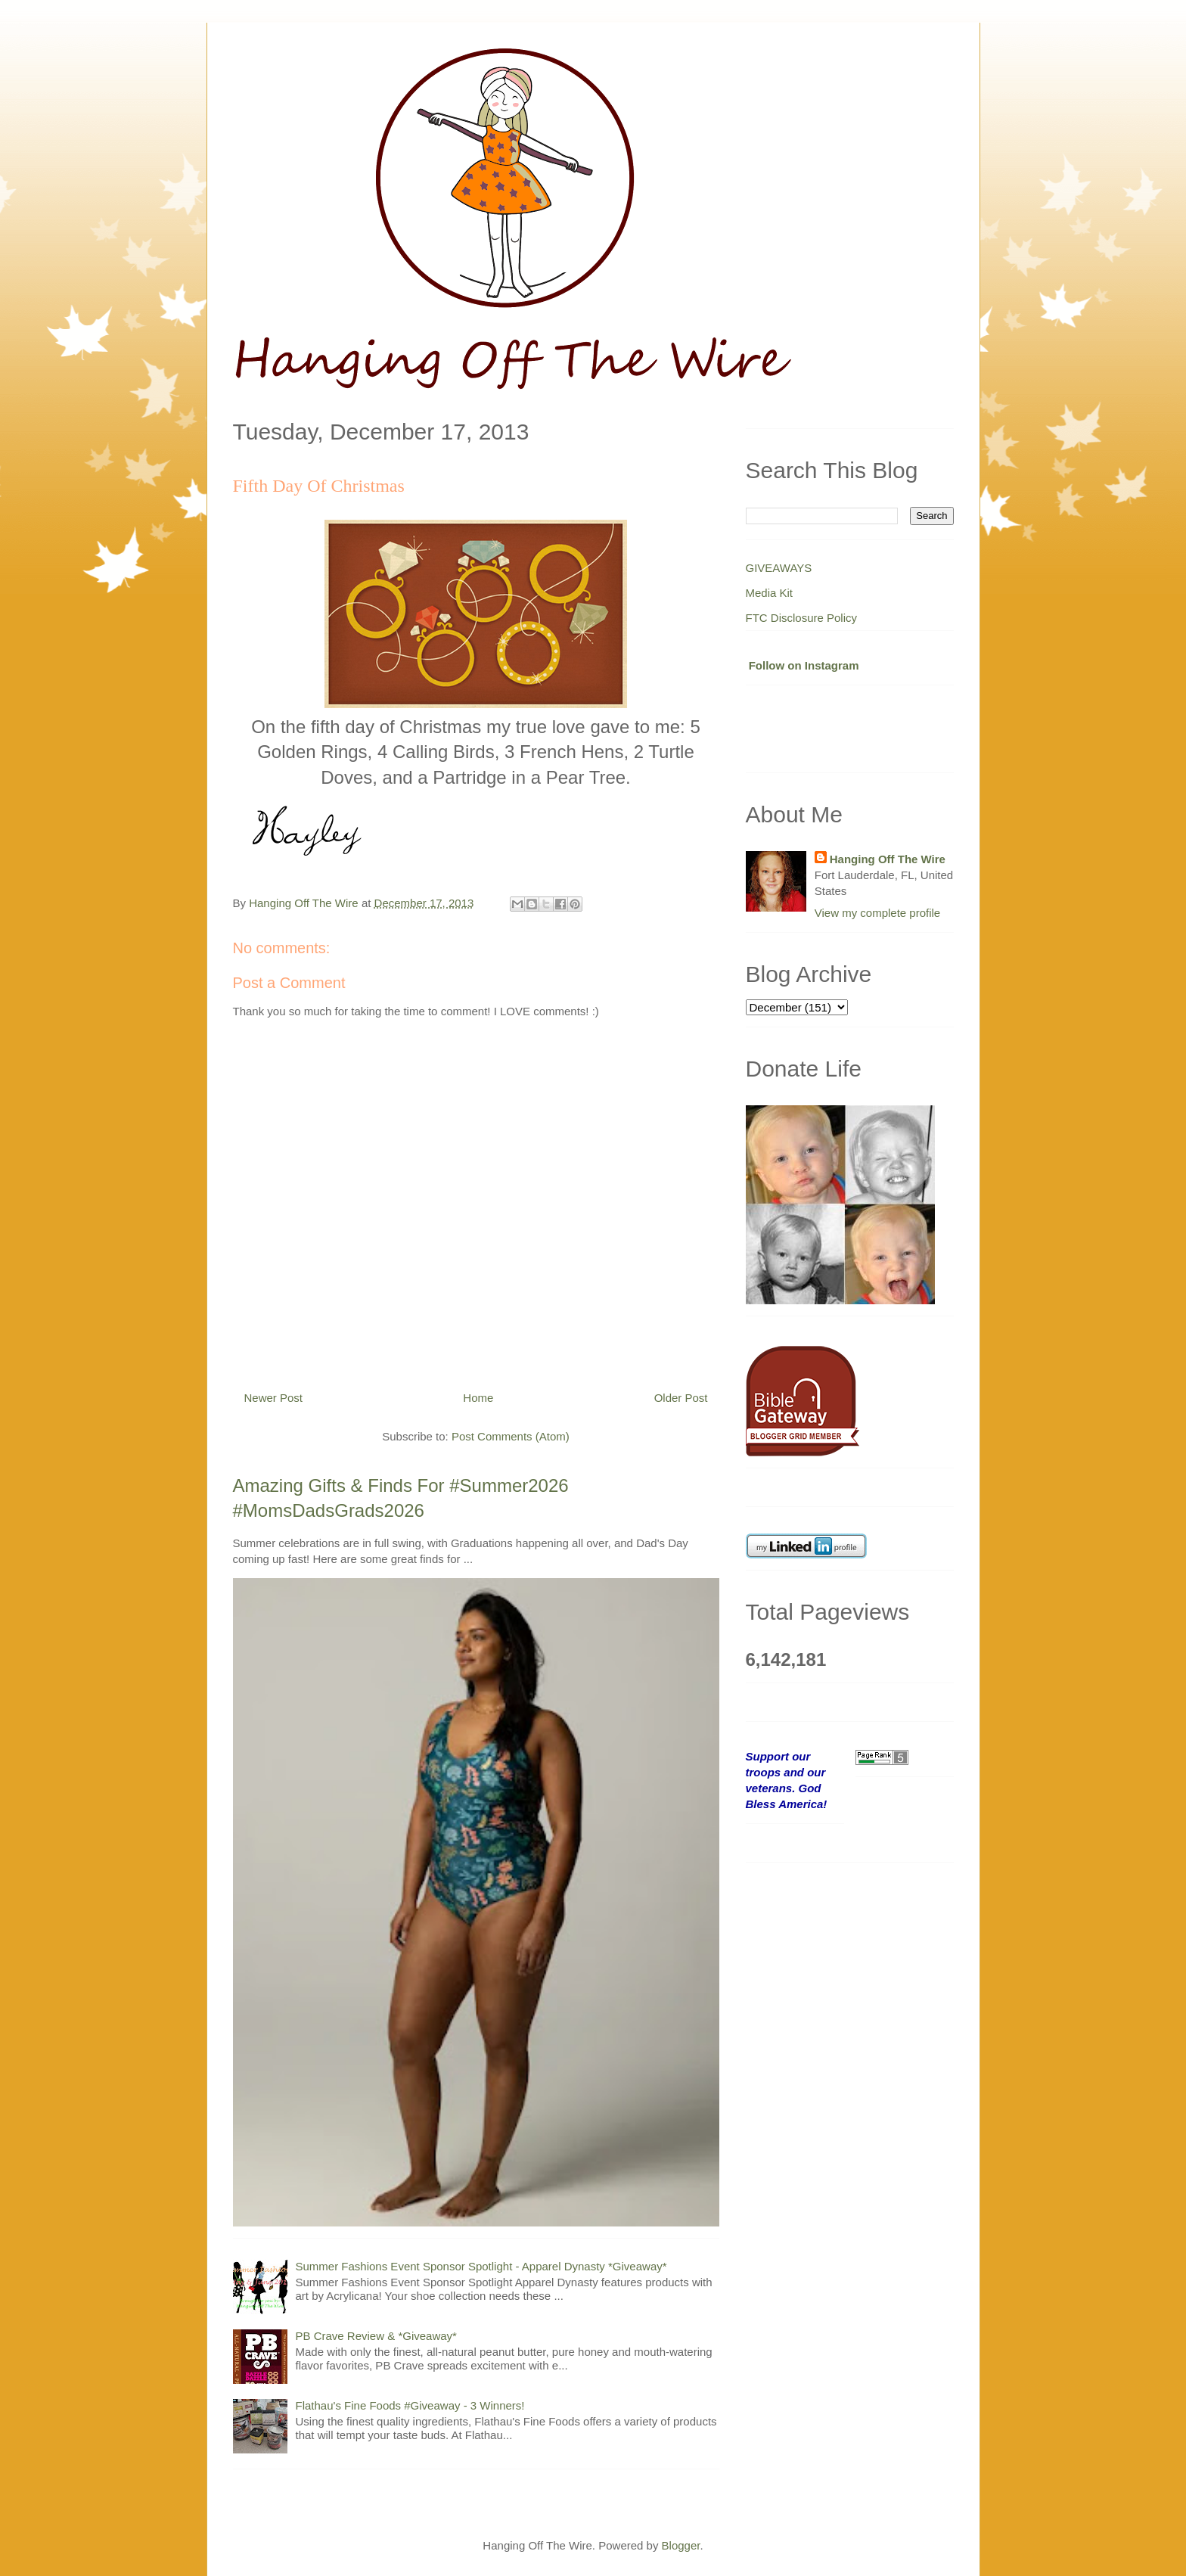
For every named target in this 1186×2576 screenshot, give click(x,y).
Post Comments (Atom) (511, 1436)
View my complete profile (877, 912)
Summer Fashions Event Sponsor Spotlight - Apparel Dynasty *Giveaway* (481, 2266)
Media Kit (769, 592)
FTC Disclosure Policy (802, 617)
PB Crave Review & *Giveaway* (376, 2335)
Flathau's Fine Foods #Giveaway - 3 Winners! (410, 2405)
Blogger (681, 2545)
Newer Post (273, 1397)
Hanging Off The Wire (887, 859)
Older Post (681, 1397)
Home (478, 1397)
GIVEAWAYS (779, 567)
